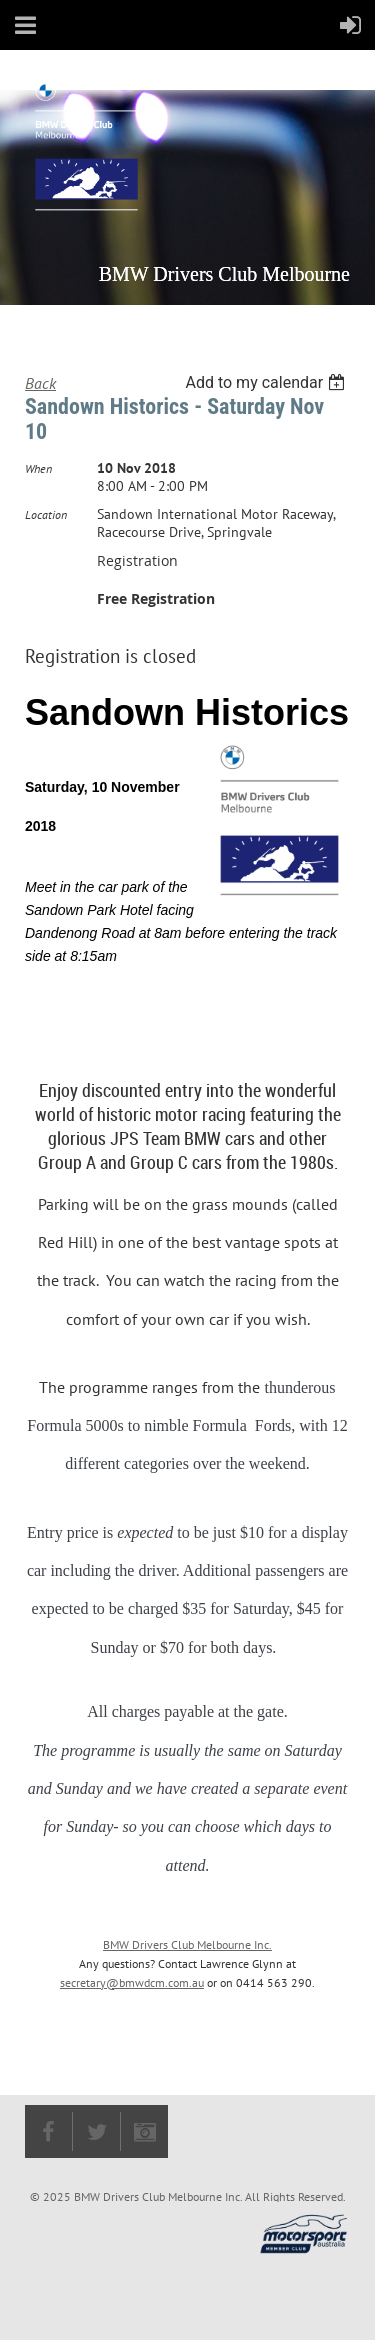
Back (40, 383)
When (38, 468)
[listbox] (267, 382)
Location (46, 514)
